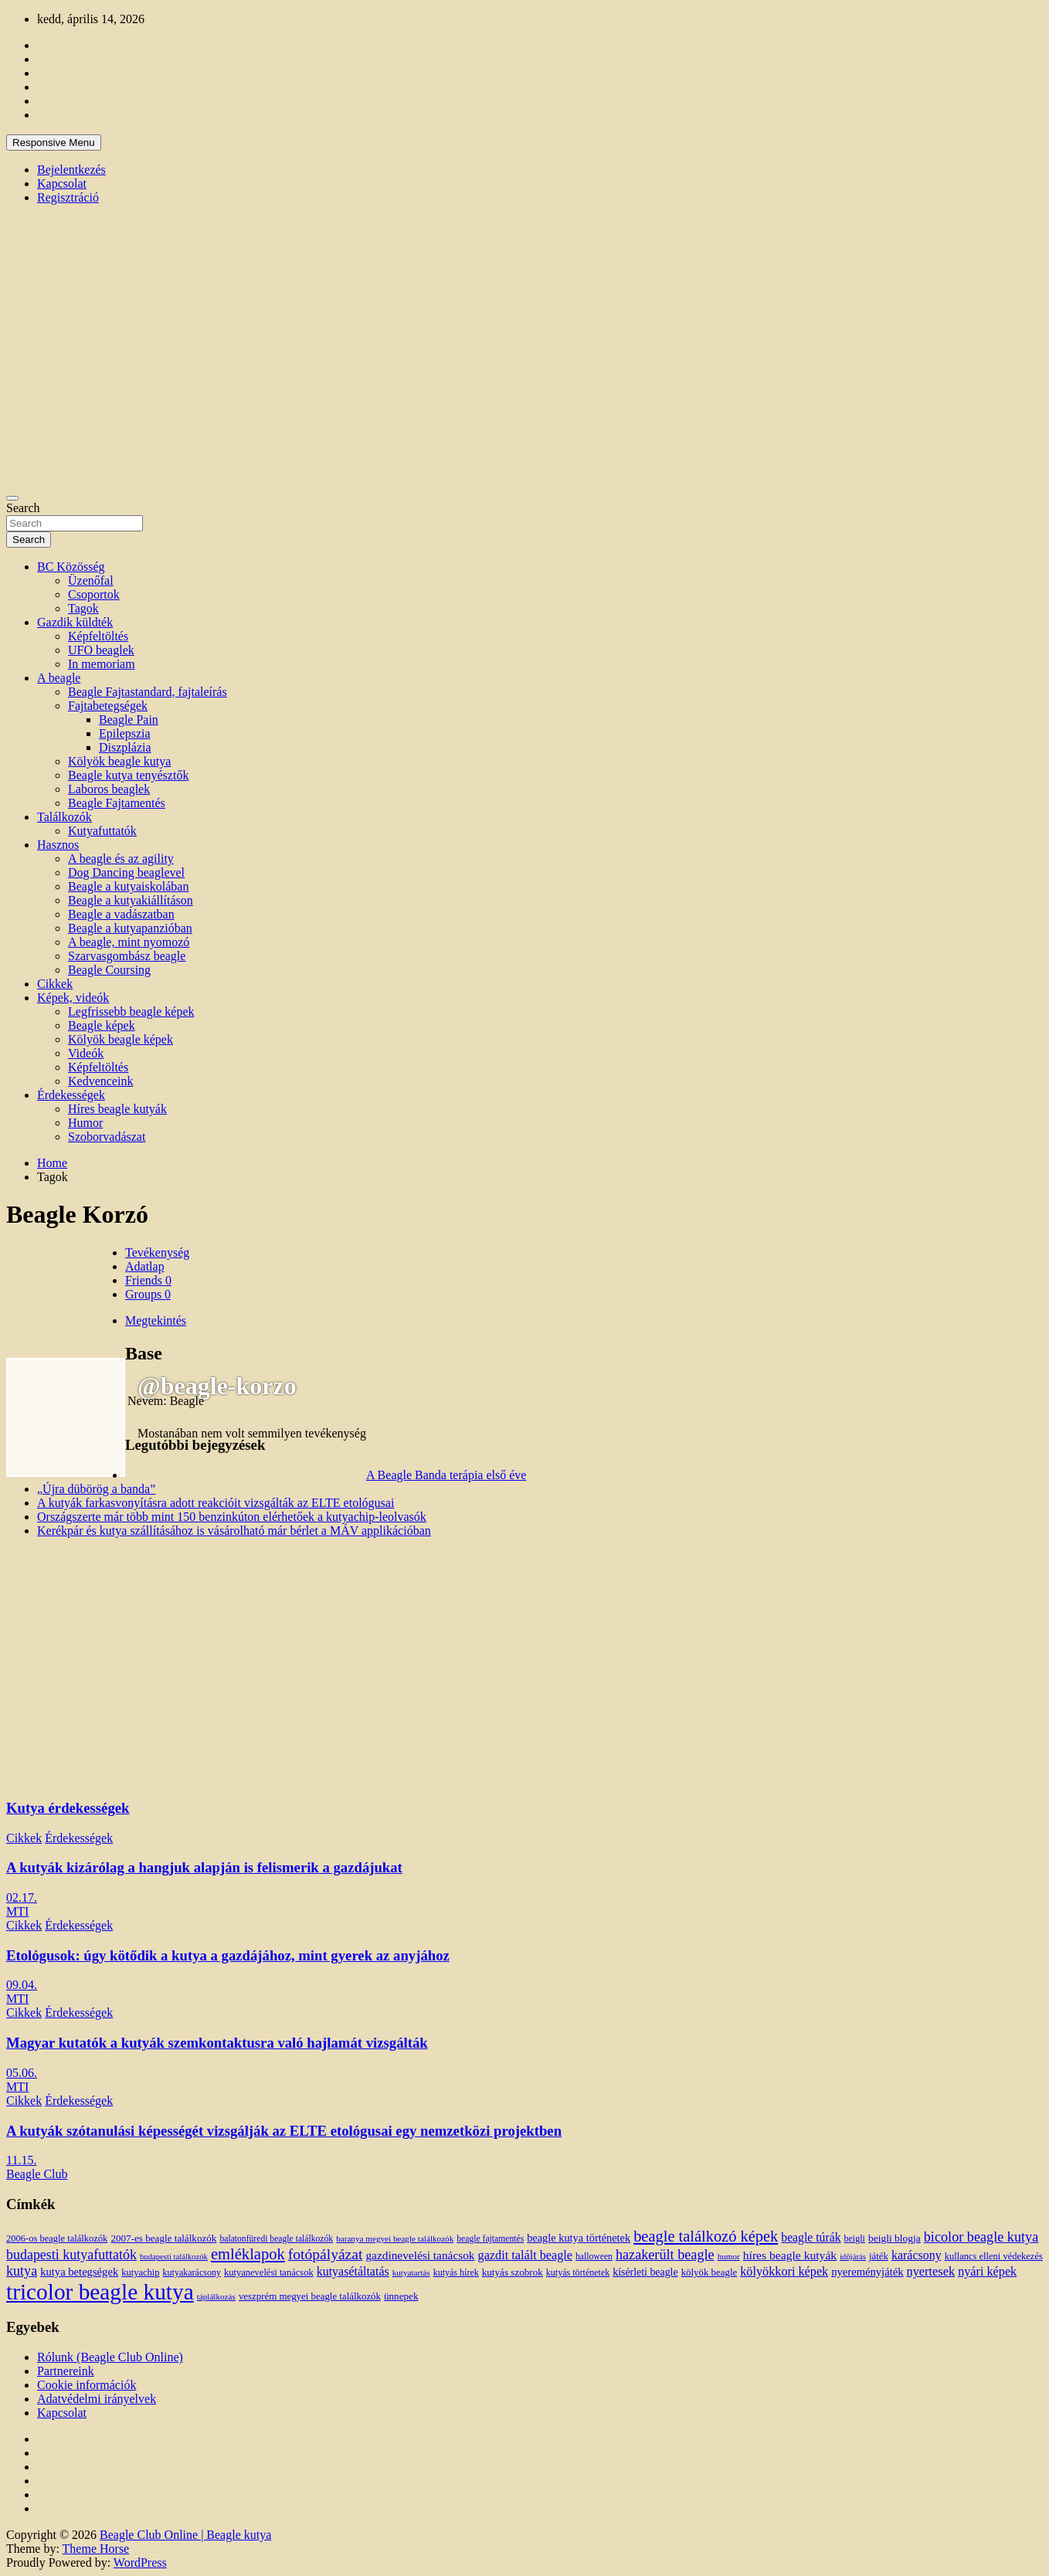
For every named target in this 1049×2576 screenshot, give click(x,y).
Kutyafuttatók (102, 830)
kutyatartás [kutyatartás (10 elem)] (411, 2272)
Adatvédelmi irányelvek (96, 2398)
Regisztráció (68, 197)
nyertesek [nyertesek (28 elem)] (931, 2271)
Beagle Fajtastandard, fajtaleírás (147, 691)
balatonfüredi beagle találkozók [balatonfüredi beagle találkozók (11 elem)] (276, 2239)
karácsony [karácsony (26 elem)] (916, 2255)
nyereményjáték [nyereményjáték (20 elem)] (867, 2271)
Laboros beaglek (109, 789)
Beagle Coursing (109, 969)
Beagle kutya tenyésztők (128, 775)
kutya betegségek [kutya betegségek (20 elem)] (79, 2271)
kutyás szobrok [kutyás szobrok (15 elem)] (512, 2272)
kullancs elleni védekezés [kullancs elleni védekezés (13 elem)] (994, 2256)
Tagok (83, 608)
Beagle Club (37, 2174)
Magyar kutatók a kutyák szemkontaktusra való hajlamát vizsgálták (217, 2043)
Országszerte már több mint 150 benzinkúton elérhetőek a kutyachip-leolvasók (231, 1516)
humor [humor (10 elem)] (729, 2256)
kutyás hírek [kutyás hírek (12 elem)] (456, 2272)
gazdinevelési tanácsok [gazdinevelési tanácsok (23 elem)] (419, 2255)
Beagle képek (101, 1025)
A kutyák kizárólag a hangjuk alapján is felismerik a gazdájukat (204, 1867)
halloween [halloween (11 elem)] (594, 2257)
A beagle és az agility (121, 858)
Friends (148, 1280)
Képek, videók (73, 997)
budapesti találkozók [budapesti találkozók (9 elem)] (174, 2256)
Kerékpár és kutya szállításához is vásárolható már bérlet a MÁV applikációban (234, 1530)
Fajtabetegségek (108, 705)
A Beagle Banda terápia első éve (446, 1474)
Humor (85, 1122)
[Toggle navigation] (12, 498)
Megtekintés (155, 1320)
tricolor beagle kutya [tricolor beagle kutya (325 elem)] (100, 2291)
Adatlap (145, 1266)
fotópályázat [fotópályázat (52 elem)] (325, 2254)
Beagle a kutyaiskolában (128, 886)
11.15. (21, 2160)
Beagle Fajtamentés (116, 802)
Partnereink (65, 2370)
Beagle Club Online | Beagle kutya (185, 2534)
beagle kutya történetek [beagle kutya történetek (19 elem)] (578, 2238)
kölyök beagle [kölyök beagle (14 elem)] (709, 2272)
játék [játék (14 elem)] (878, 2256)
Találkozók (64, 816)
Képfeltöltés (98, 636)
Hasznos (58, 844)
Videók (86, 1053)
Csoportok (94, 594)
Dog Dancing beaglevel (126, 872)
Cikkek (55, 983)
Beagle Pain (128, 719)
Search (23, 507)
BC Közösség (71, 566)
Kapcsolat (62, 183)
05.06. (21, 2072)
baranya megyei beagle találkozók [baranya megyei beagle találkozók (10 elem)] (394, 2238)
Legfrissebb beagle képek (131, 1011)
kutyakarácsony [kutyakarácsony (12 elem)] (192, 2272)
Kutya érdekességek (67, 1808)
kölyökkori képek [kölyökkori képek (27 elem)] (784, 2272)
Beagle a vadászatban (121, 914)
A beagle (58, 677)
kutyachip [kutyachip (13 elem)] (140, 2272)
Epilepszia (125, 733)
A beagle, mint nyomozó (128, 942)
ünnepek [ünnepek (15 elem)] (401, 2296)
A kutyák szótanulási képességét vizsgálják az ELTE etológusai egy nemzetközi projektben (284, 2131)
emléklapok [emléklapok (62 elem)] (248, 2253)
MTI (17, 1911)
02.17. (21, 1897)
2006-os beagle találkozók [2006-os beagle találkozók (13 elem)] (56, 2238)
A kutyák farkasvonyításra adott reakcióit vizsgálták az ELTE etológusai (215, 1502)
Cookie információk (86, 2384)
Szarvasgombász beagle (126, 955)
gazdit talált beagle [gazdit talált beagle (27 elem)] (525, 2255)
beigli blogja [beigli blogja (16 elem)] (894, 2238)
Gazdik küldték (75, 622)
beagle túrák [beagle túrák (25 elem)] (810, 2237)
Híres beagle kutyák (117, 1108)
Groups (148, 1294)
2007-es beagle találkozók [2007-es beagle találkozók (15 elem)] (163, 2238)
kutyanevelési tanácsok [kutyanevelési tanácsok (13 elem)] (269, 2272)
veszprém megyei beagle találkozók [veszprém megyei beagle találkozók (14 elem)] (310, 2296)
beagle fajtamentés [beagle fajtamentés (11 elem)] (490, 2239)
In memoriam (101, 663)
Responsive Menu (53, 142)
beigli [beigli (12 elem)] (854, 2238)
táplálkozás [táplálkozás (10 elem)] (216, 2296)
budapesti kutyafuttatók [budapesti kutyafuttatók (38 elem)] (71, 2254)
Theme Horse (96, 2548)
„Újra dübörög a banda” (96, 1488)
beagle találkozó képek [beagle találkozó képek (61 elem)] (705, 2236)
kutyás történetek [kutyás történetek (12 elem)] (577, 2272)
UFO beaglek (101, 650)
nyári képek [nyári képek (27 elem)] (987, 2272)
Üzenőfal (91, 580)
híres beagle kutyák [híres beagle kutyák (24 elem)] (790, 2255)
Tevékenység (157, 1252)
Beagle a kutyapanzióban (130, 928)
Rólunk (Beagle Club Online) (110, 2357)
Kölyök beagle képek (120, 1039)
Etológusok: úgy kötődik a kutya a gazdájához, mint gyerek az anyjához (228, 1955)
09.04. (21, 1984)
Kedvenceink (100, 1081)
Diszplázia (125, 747)
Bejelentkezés (71, 169)
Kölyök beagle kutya (119, 761)
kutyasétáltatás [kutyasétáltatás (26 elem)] (353, 2271)
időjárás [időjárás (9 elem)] (853, 2256)
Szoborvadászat (106, 1136)
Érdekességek (71, 1094)
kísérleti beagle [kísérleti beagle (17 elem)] (645, 2272)
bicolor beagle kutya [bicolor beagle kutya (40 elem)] (981, 2237)
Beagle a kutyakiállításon (130, 900)
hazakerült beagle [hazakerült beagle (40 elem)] (665, 2254)
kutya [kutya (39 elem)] (21, 2271)
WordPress (140, 2562)
